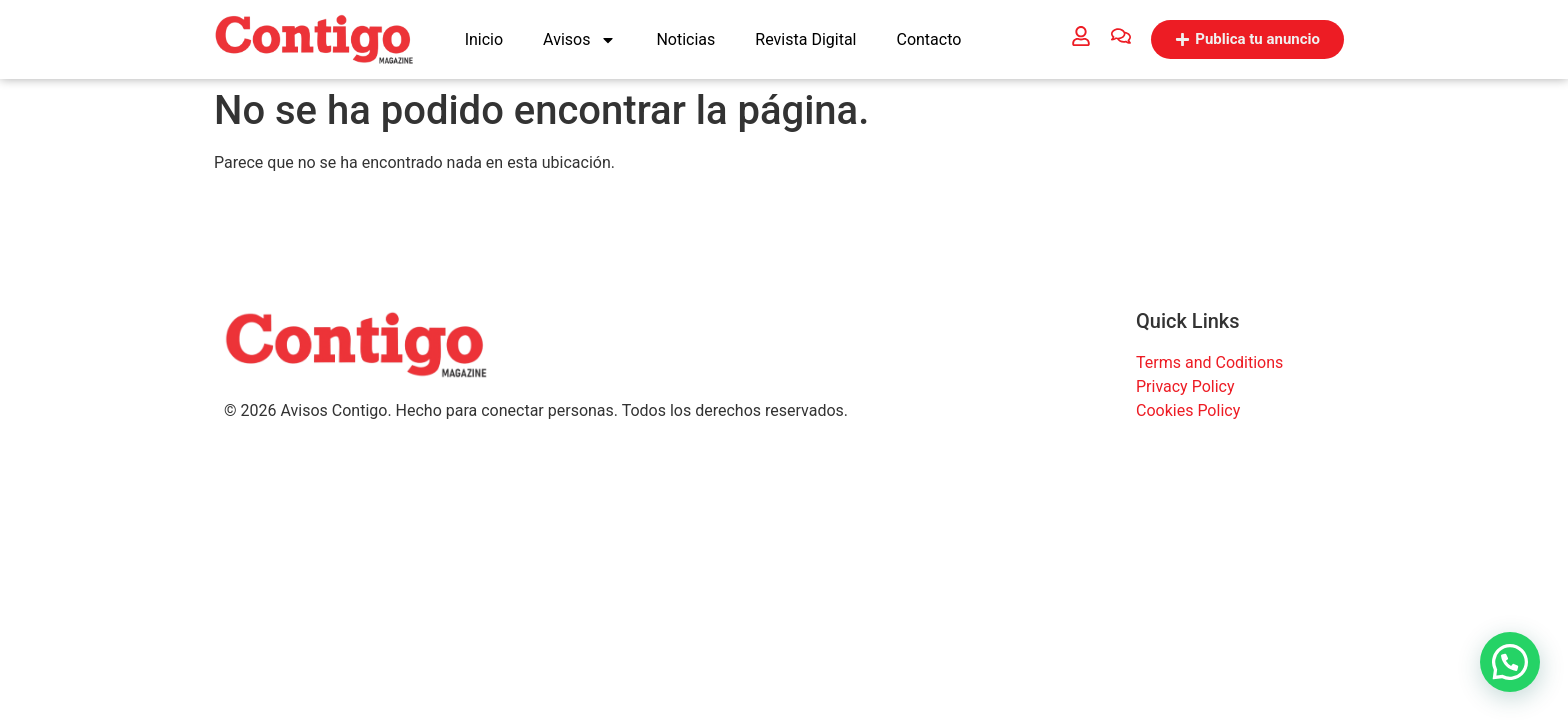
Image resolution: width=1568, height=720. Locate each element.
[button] (1510, 662)
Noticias (685, 39)
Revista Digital (805, 39)
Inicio (484, 39)
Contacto (928, 39)
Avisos (579, 40)
